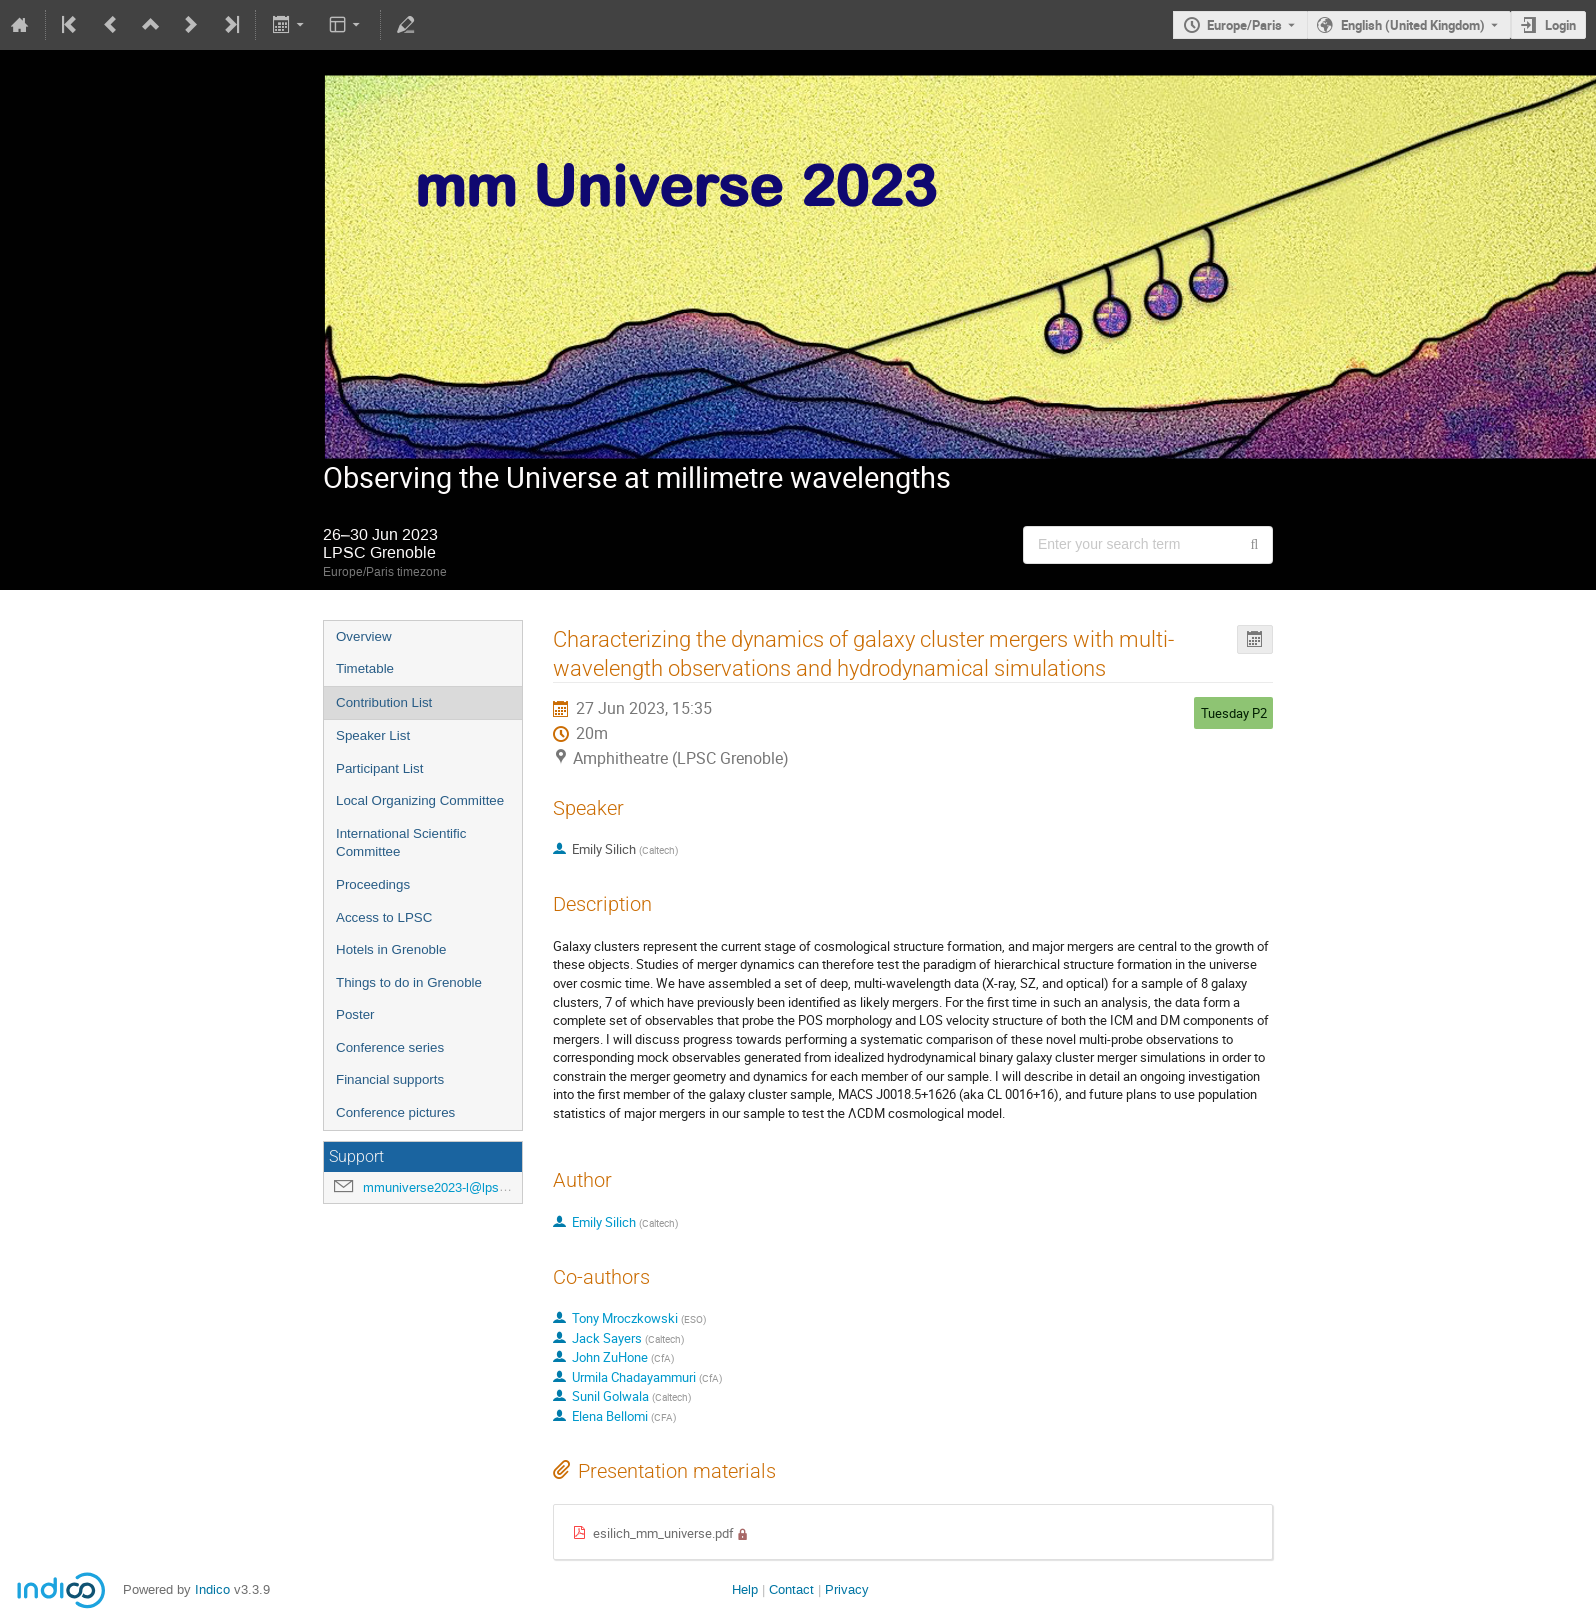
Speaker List (373, 735)
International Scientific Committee (401, 843)
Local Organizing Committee (420, 800)
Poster (355, 1014)
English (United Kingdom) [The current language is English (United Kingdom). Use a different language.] (1413, 25)
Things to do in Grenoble (409, 982)
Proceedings (373, 884)
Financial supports (390, 1079)
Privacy (847, 1589)
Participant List (379, 768)
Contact (791, 1589)
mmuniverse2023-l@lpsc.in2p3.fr (458, 1187)
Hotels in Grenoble (391, 949)
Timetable (365, 668)
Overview (364, 636)
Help (745, 1589)
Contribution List (384, 702)
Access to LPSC (384, 917)
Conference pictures (395, 1112)
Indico (212, 1589)
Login (1560, 25)
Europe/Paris (1244, 25)
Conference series (390, 1047)
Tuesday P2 (1234, 713)
